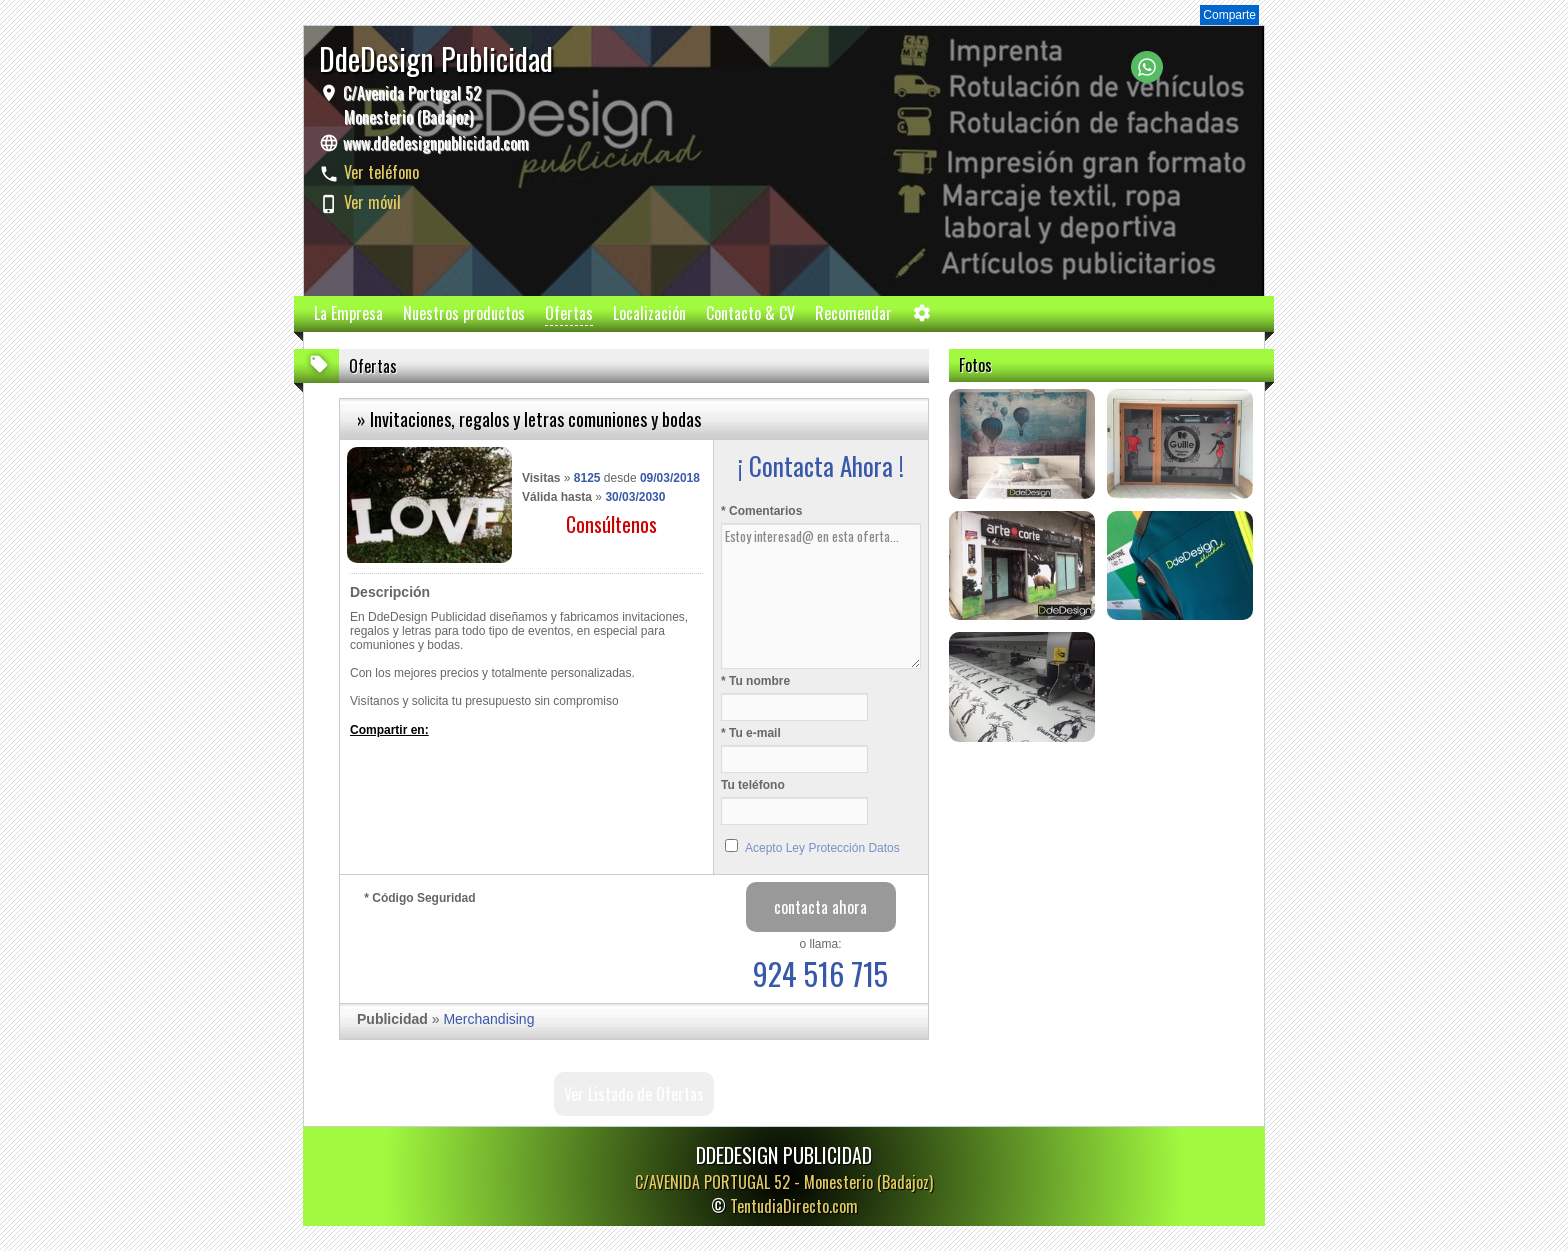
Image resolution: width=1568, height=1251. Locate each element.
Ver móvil (372, 202)
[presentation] (516, 949)
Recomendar (853, 313)
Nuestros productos (464, 313)
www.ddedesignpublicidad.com (436, 143)
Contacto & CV (750, 313)
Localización (649, 313)
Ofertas (569, 313)
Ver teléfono (381, 172)
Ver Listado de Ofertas (634, 1094)
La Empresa (348, 313)
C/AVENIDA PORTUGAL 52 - (784, 1182)
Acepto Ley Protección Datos (822, 848)
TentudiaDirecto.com (794, 1206)
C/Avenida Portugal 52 (410, 105)
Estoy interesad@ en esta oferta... (821, 596)
